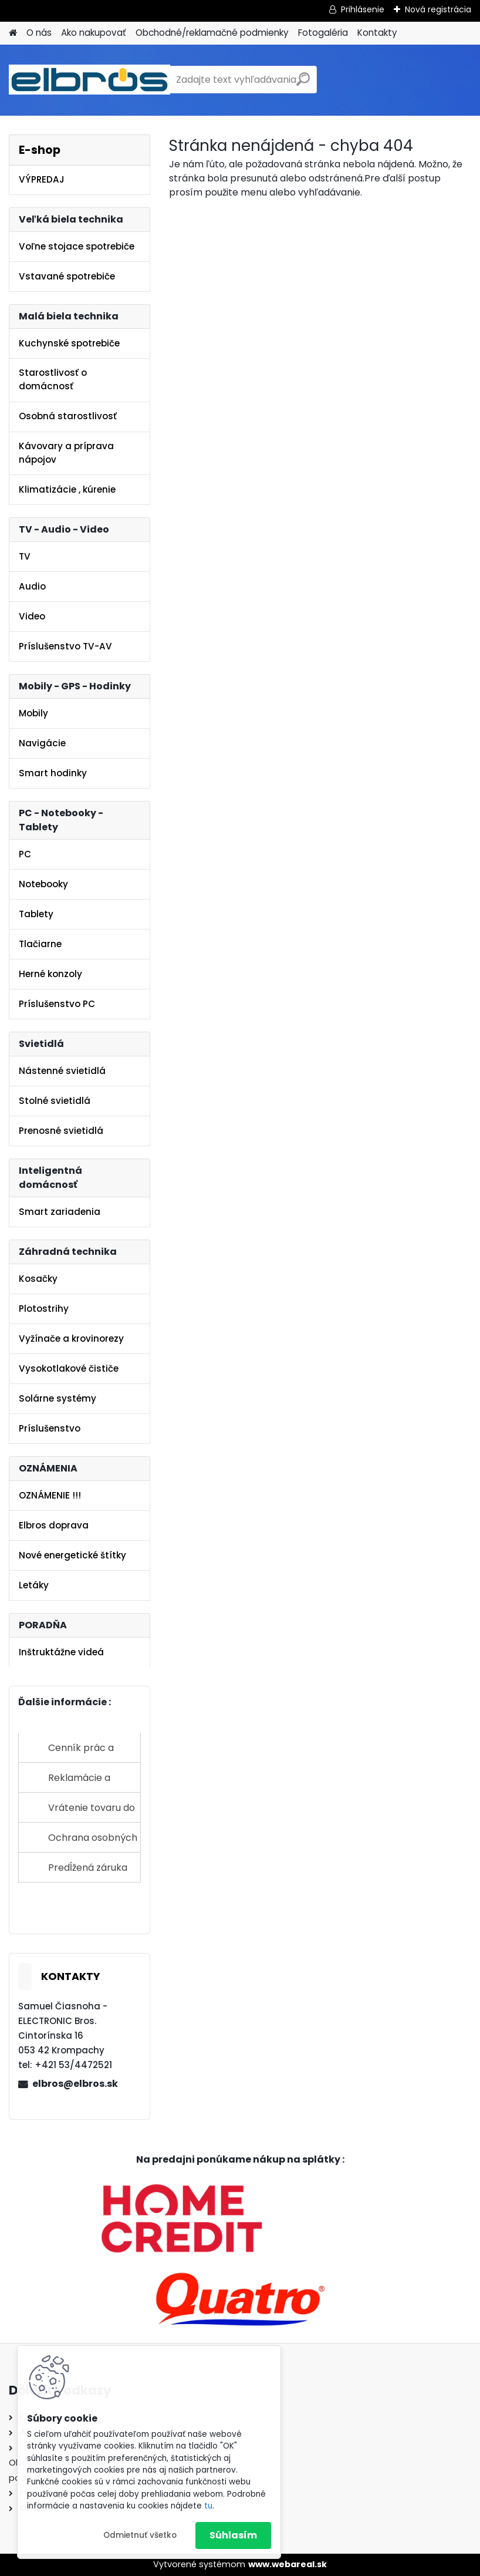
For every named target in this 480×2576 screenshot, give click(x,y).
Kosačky (38, 1278)
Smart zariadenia (59, 1211)
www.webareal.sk (287, 2564)
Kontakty (377, 32)
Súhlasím (233, 2535)
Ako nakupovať (93, 32)
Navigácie (42, 743)
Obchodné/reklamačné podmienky (212, 32)
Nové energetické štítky (72, 1555)
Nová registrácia (438, 9)
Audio (32, 586)
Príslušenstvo (49, 1428)
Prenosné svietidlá (61, 1130)
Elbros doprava (54, 1525)
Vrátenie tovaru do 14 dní (91, 1812)
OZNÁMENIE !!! (50, 1495)
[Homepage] (13, 33)
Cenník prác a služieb (81, 1752)
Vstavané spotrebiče (67, 276)
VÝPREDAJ (42, 179)
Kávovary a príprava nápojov (66, 453)
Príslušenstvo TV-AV (65, 646)
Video (32, 616)
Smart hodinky (53, 773)
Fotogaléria (323, 32)
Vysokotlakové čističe (69, 1368)
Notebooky (43, 884)
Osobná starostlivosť (68, 416)
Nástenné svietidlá (62, 1071)
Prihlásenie (362, 9)
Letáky (34, 1585)
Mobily (33, 713)
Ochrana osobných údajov (92, 1842)
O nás (39, 32)
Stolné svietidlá (54, 1101)
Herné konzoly (50, 974)
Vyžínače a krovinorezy (71, 1338)
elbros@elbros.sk (75, 2083)
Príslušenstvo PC (57, 1004)
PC (25, 854)
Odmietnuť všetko (140, 2535)
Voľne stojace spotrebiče (76, 246)
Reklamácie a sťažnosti (79, 1782)
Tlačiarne (40, 944)
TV (25, 556)
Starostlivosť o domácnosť (53, 379)
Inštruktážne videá (61, 1652)
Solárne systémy (57, 1398)
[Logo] (89, 79)
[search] (303, 83)
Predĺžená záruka (87, 1867)
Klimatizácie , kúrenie (67, 489)
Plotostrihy (44, 1308)
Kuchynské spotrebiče (69, 343)
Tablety (36, 914)
